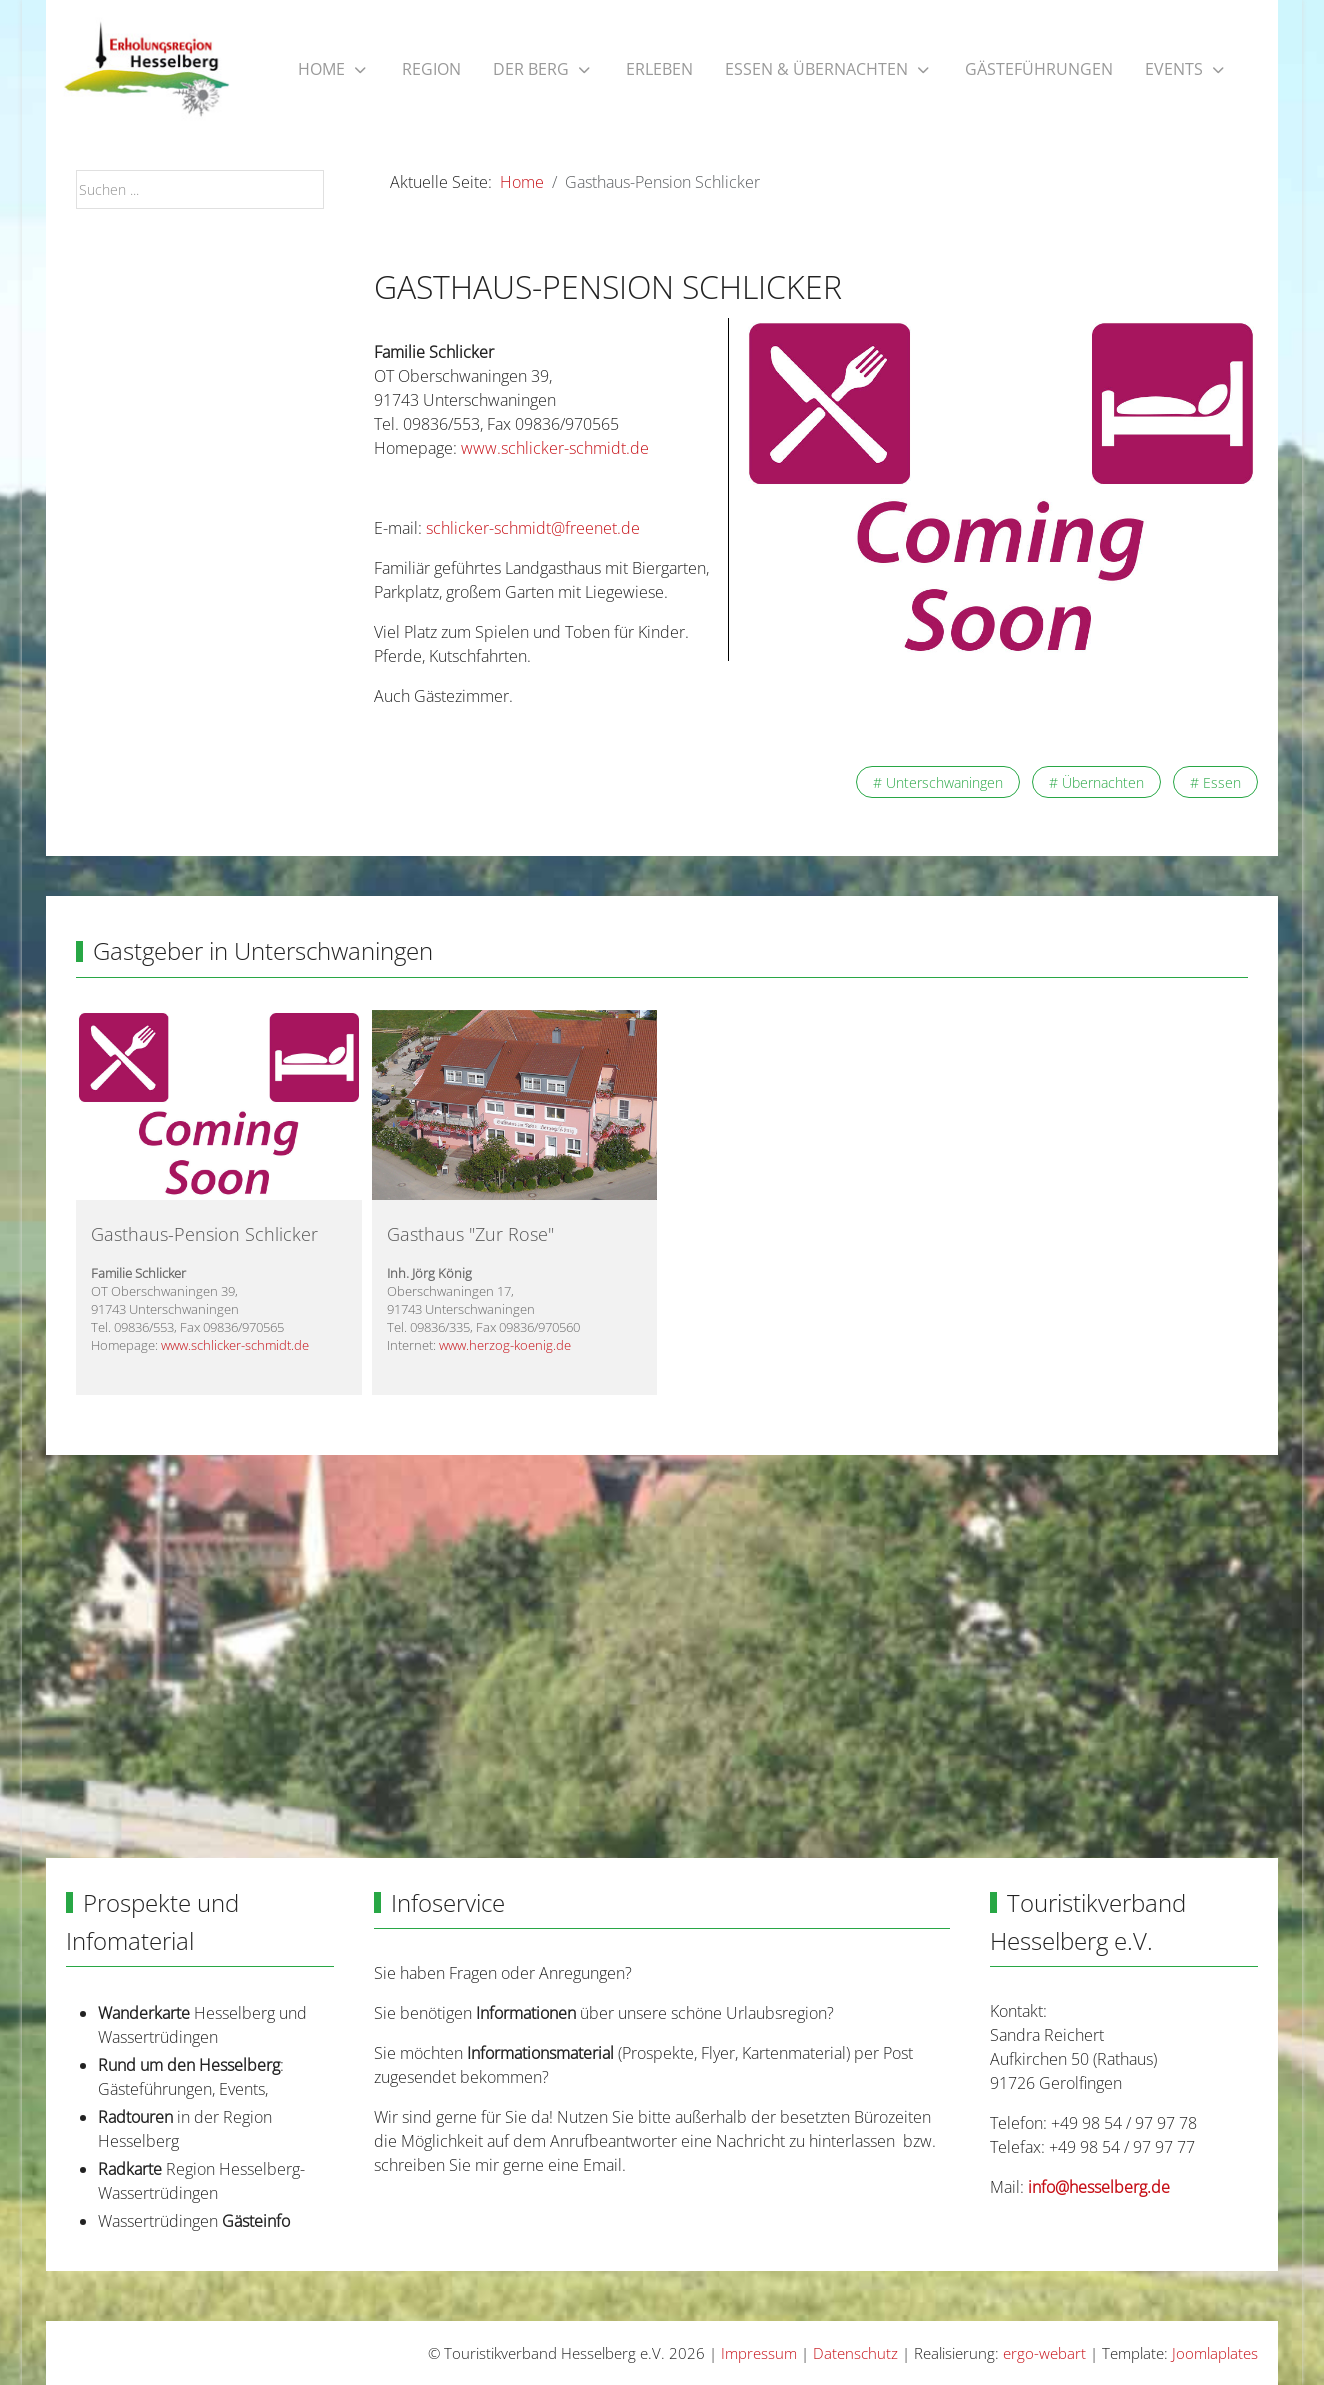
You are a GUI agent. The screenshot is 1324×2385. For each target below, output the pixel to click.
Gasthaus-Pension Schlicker (204, 1234)
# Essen (1215, 782)
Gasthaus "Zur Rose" (470, 1234)
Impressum (759, 2353)
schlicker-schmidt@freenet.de (533, 528)
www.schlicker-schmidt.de (553, 448)
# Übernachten (1096, 782)
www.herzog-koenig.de (505, 1345)
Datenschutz (855, 2353)
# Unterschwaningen (938, 782)
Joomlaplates (1215, 2353)
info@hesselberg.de (1099, 2187)
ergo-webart (1044, 2353)
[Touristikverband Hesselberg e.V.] (146, 70)
